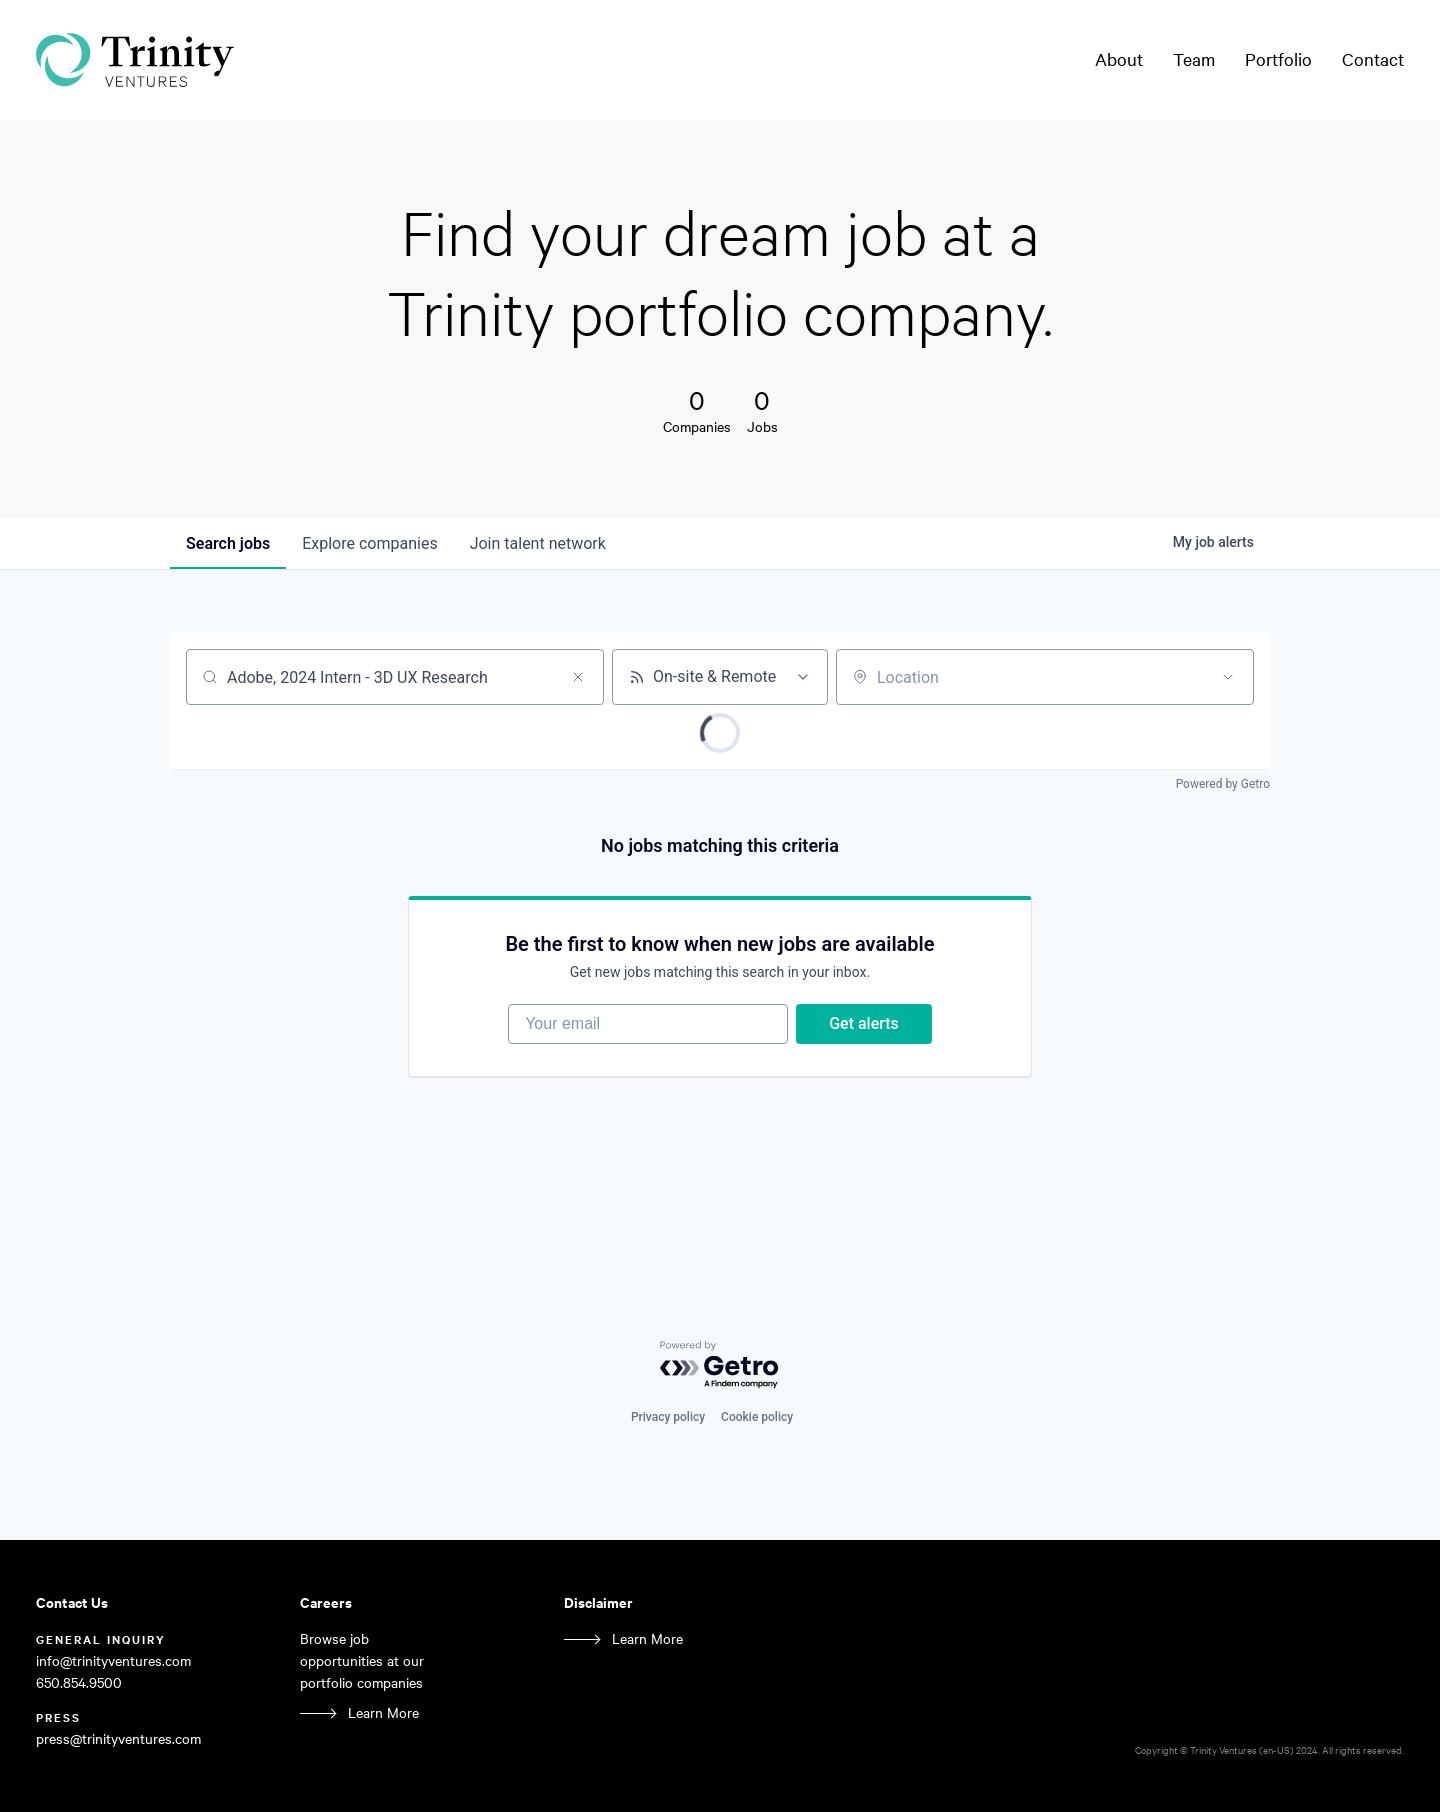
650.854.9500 (79, 1682)
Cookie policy (757, 1417)
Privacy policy (668, 1417)
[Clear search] (578, 677)
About (1119, 59)
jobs (228, 543)
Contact (1373, 59)
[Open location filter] (1228, 677)
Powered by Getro (1223, 784)
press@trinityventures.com (118, 1738)
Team (1194, 59)
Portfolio (1278, 59)
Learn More (383, 1712)
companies (369, 543)
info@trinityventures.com (113, 1660)
